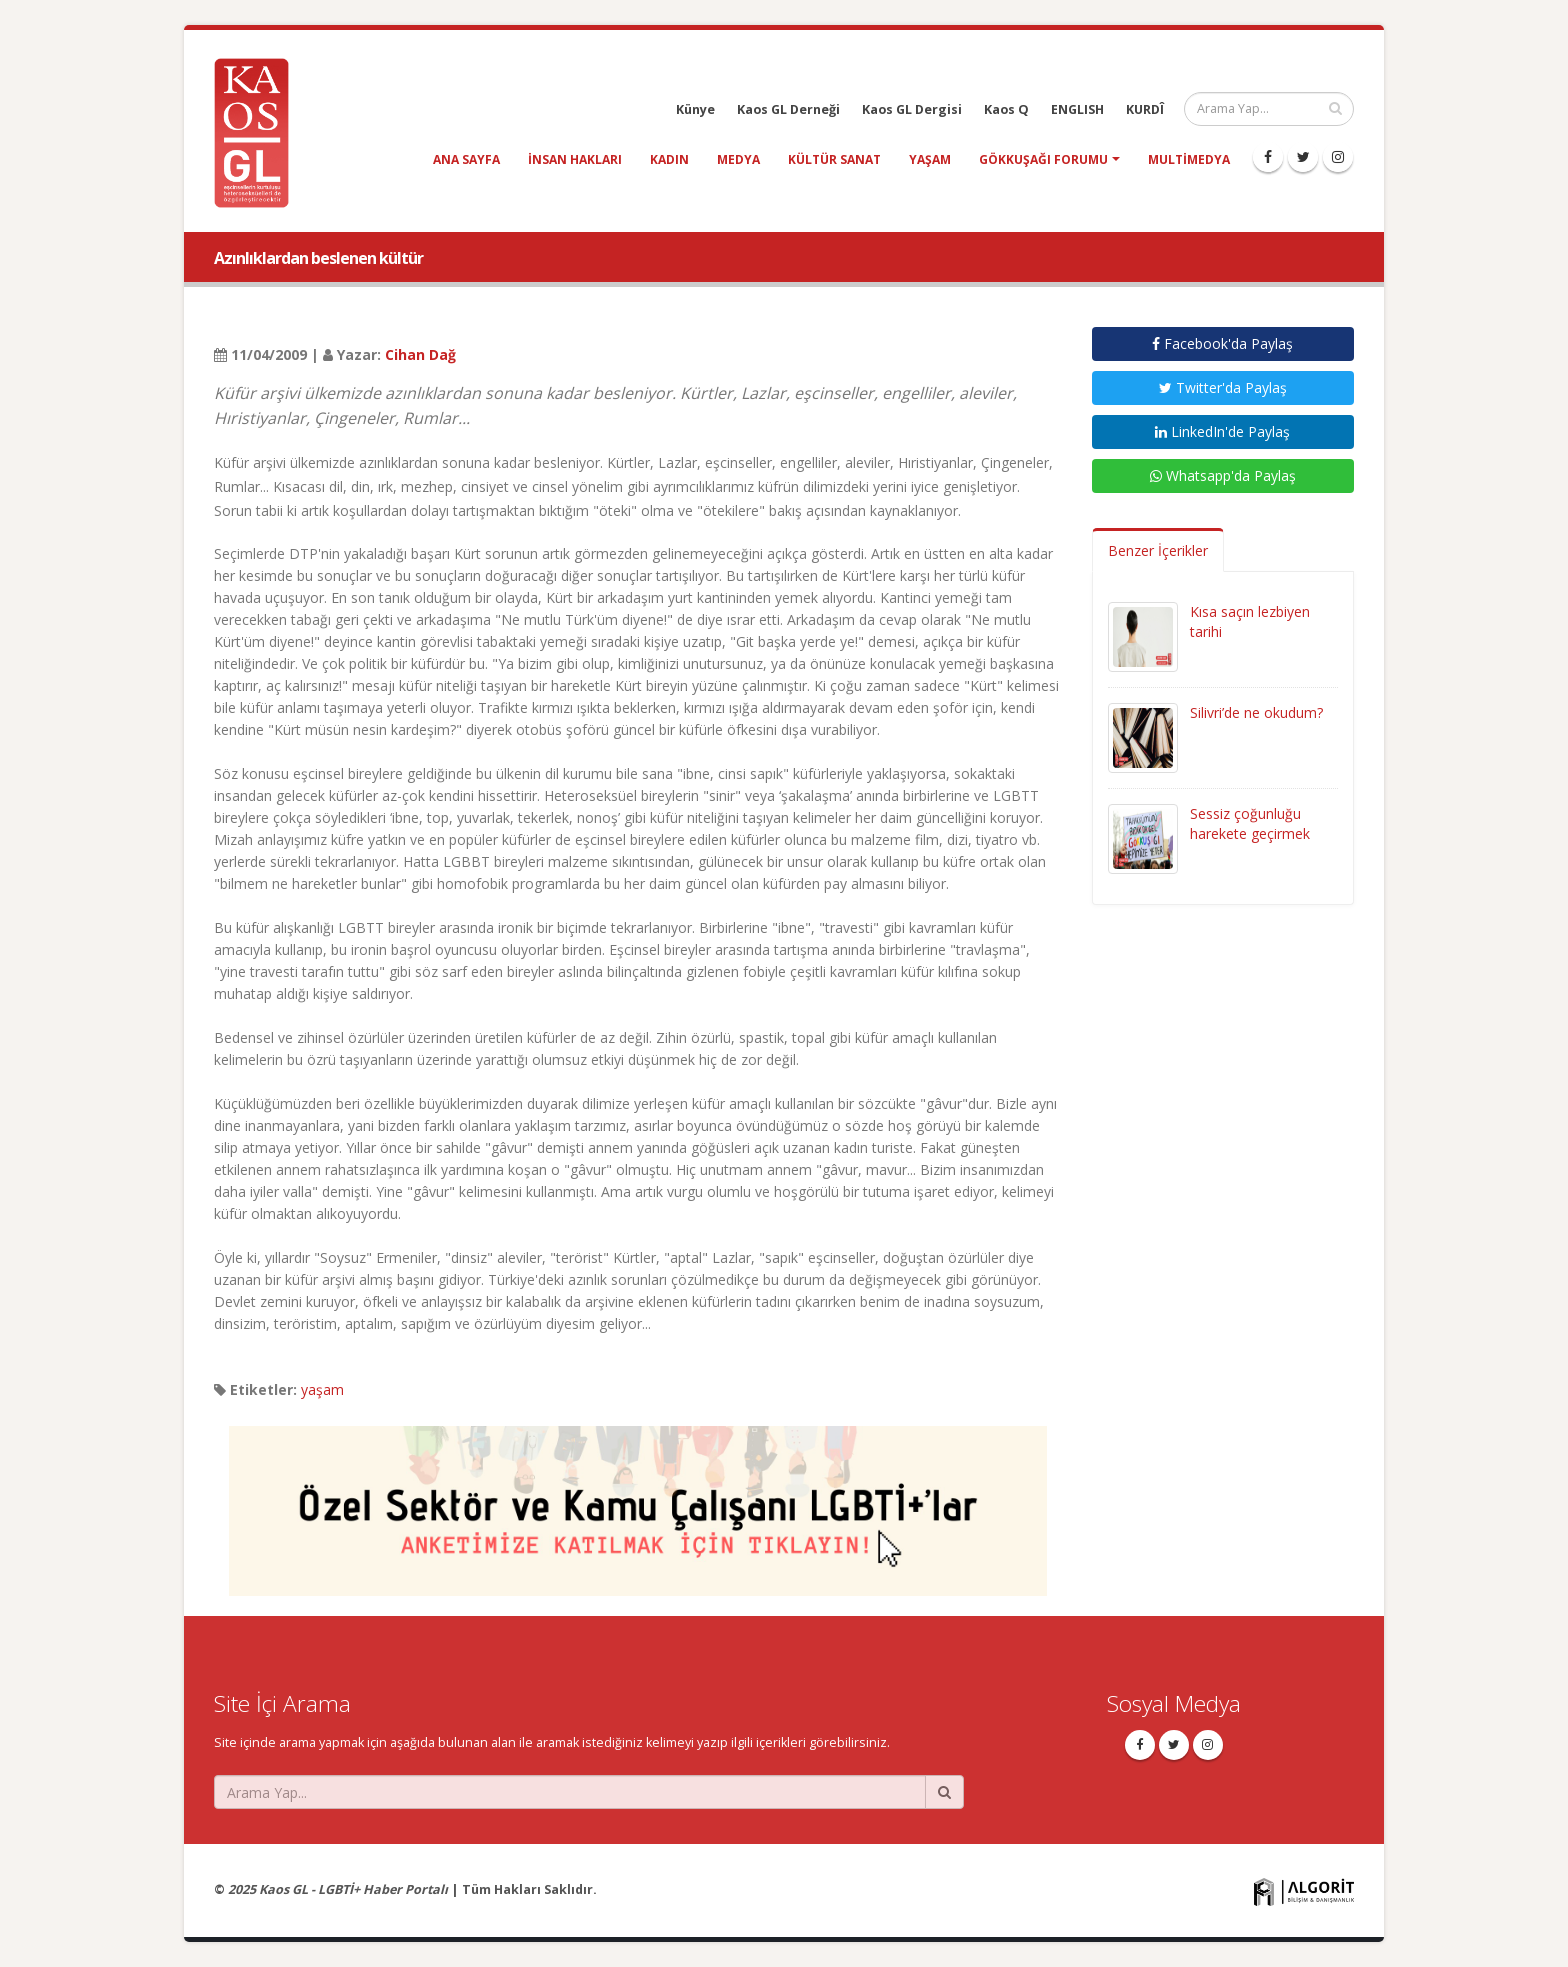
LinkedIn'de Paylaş (1222, 431)
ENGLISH (1077, 109)
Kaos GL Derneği (788, 109)
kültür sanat (834, 159)
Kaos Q (1006, 109)
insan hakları (575, 159)
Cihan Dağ (420, 354)
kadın (669, 159)
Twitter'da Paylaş (1223, 387)
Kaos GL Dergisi (912, 109)
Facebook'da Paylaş (1222, 343)
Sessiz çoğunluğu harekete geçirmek (1250, 823)
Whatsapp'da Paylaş (1223, 475)
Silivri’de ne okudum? (1256, 712)
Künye (695, 109)
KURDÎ (1145, 109)
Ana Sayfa (466, 159)
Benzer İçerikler (1158, 550)
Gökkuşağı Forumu (1043, 159)
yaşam (930, 159)
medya (738, 159)
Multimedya (1189, 159)
